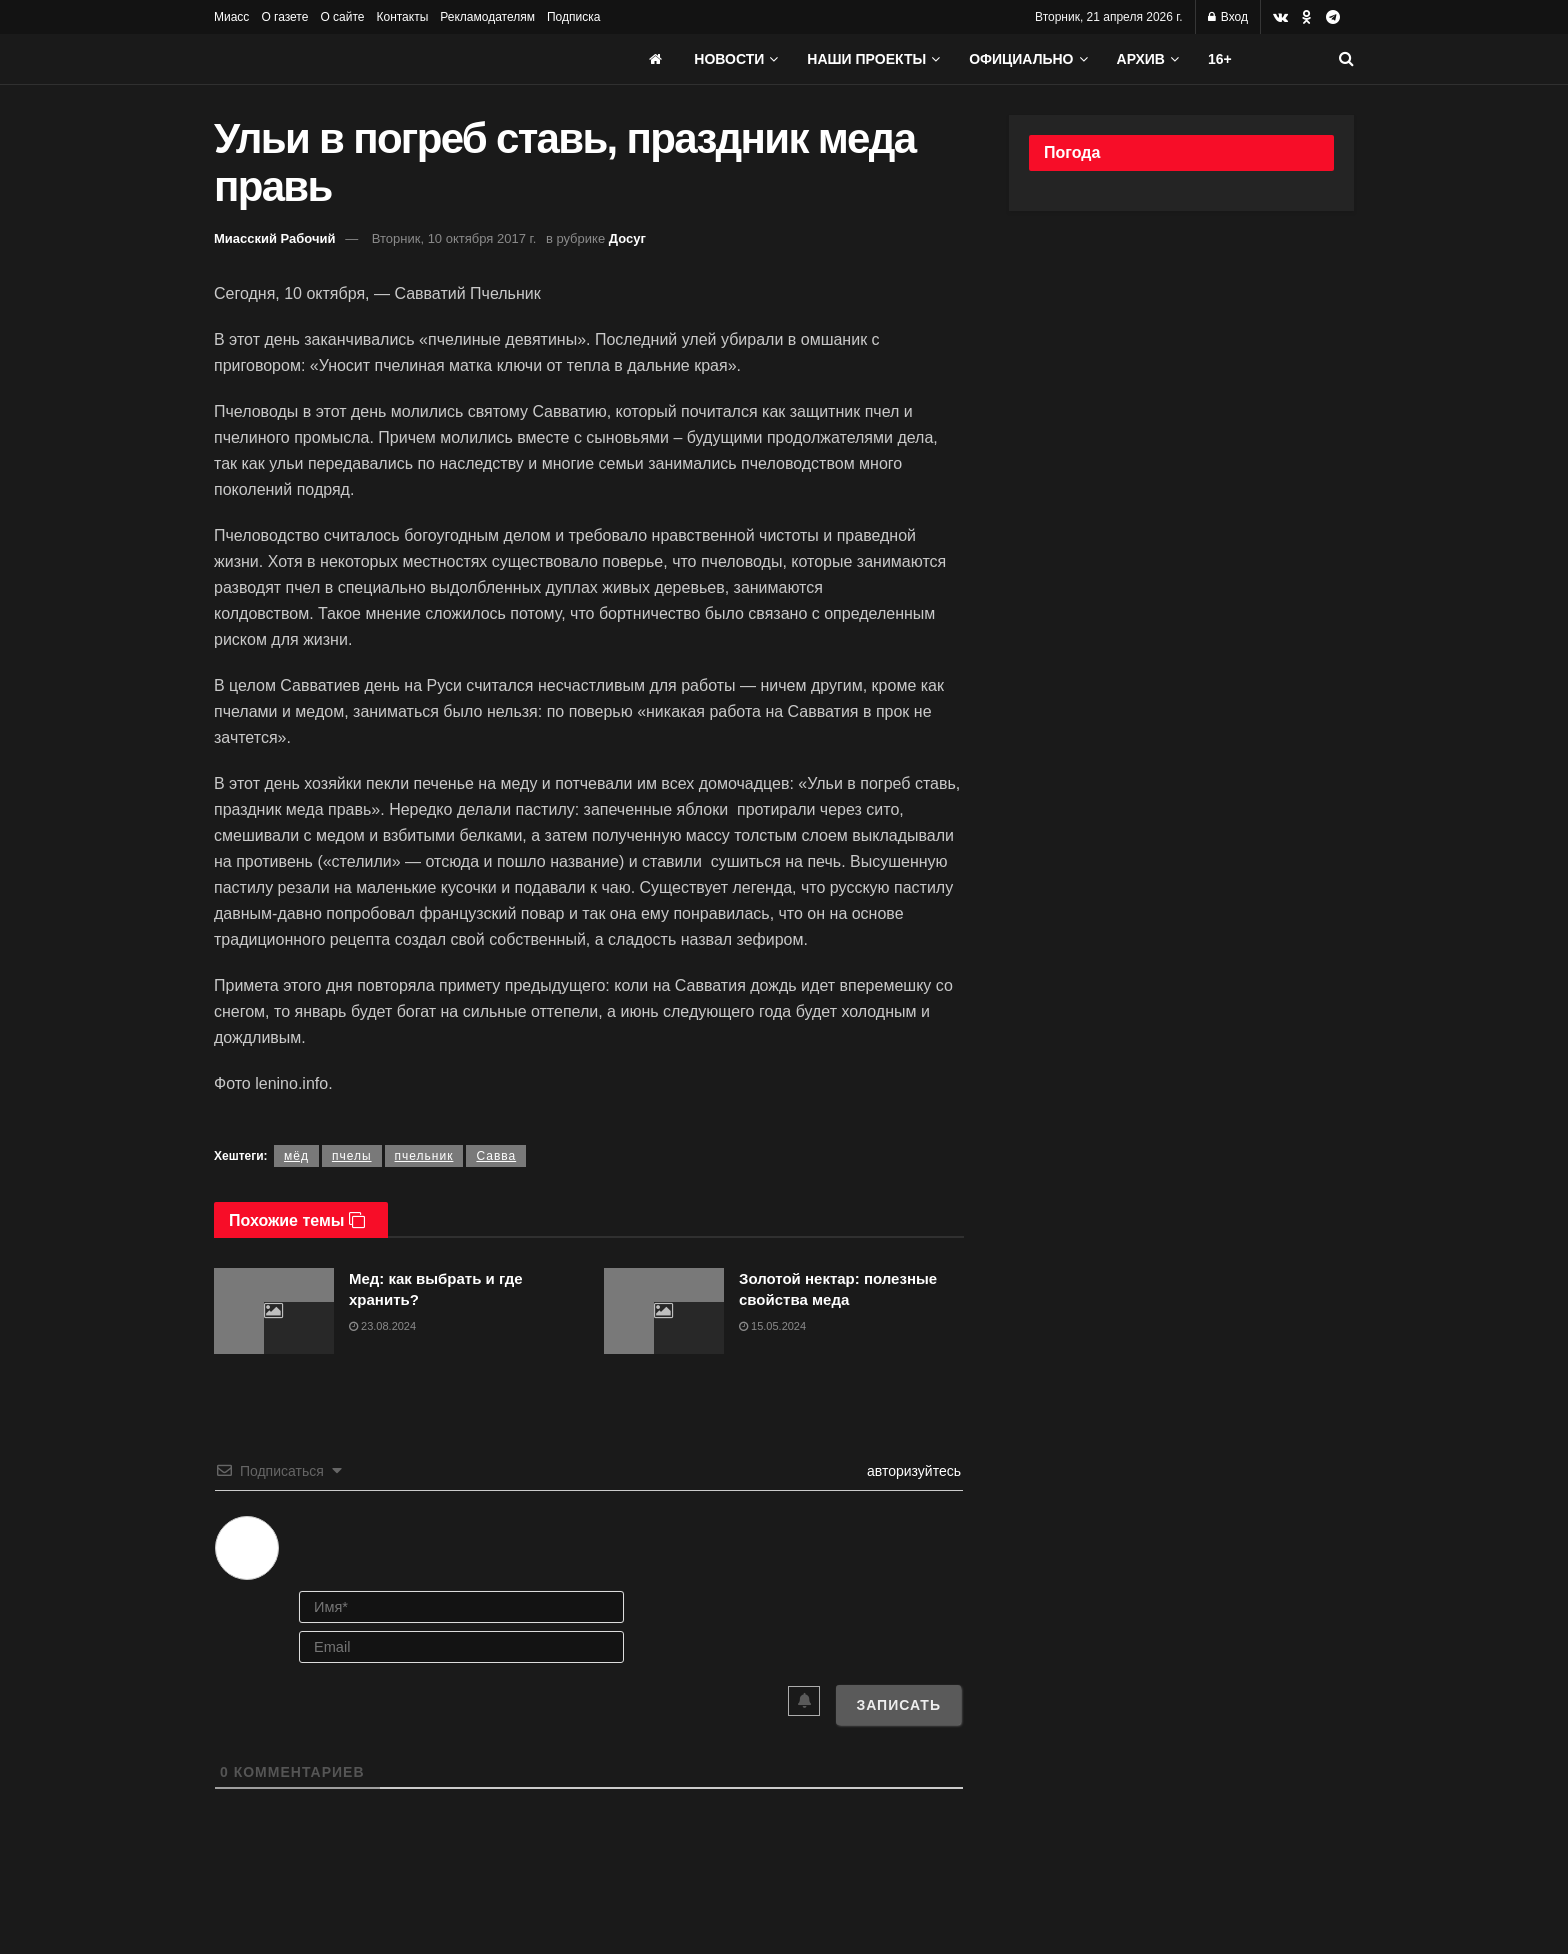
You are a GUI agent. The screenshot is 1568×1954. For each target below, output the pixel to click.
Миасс (231, 17)
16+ (1220, 59)
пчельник (424, 1156)
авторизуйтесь (912, 1471)
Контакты (402, 17)
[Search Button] (1346, 59)
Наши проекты (866, 59)
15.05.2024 (772, 1326)
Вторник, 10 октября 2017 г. (454, 238)
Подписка (573, 17)
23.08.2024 (382, 1326)
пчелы (352, 1156)
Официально (1021, 59)
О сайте (342, 17)
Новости (729, 59)
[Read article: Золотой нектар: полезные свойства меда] (664, 1311)
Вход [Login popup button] (1228, 17)
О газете (284, 17)
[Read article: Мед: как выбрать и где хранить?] (274, 1311)
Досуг (627, 238)
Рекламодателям (487, 17)
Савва (496, 1156)
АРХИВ (1141, 59)
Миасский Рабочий (275, 238)
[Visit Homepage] (364, 59)
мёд (296, 1156)
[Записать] (898, 1705)
